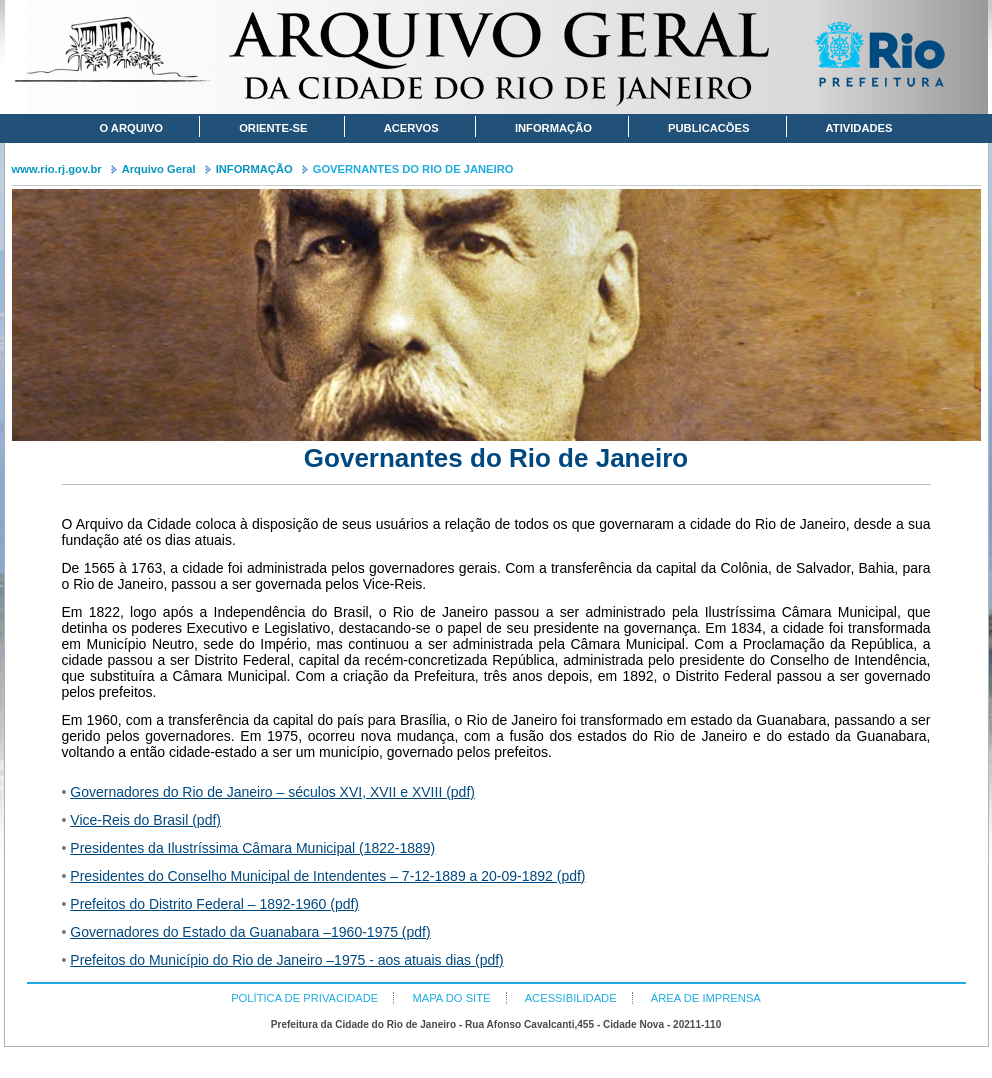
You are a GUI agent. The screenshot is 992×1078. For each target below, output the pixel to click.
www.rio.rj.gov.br (57, 169)
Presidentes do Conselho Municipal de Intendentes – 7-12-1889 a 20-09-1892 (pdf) (327, 876)
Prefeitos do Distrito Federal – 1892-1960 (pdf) (214, 904)
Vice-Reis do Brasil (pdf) (145, 820)
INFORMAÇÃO (254, 169)
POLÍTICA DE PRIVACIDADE (304, 998)
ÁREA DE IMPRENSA (706, 998)
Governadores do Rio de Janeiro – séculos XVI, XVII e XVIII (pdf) (272, 792)
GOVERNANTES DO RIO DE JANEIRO (413, 169)
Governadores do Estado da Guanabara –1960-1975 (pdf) (250, 932)
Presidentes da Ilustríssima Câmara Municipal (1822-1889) (252, 848)
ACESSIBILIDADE (571, 998)
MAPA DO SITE (451, 998)
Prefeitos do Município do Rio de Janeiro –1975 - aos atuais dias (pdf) (286, 960)
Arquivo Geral (159, 169)
